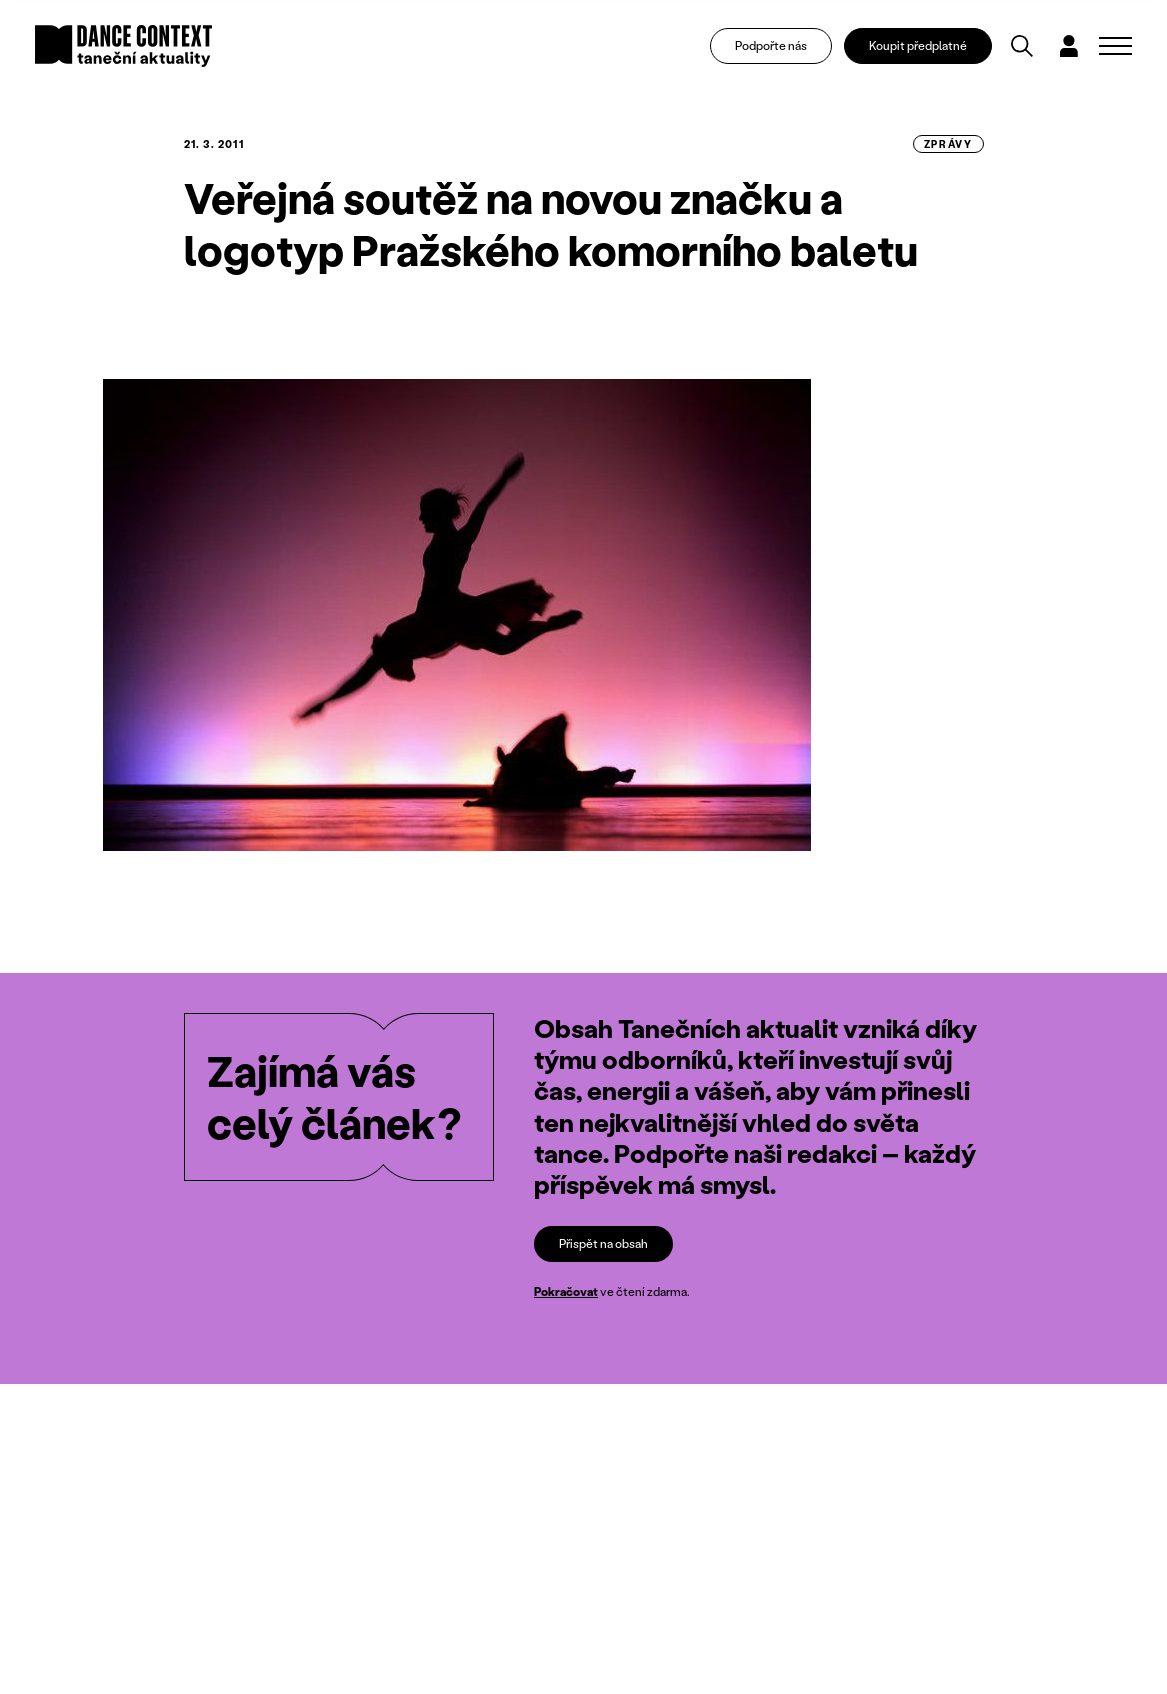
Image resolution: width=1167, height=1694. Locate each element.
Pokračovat (566, 1292)
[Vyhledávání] (1022, 46)
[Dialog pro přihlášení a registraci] (1069, 46)
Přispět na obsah (603, 1243)
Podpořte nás (771, 45)
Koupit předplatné (918, 45)
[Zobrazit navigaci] (1115, 46)
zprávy (948, 144)
